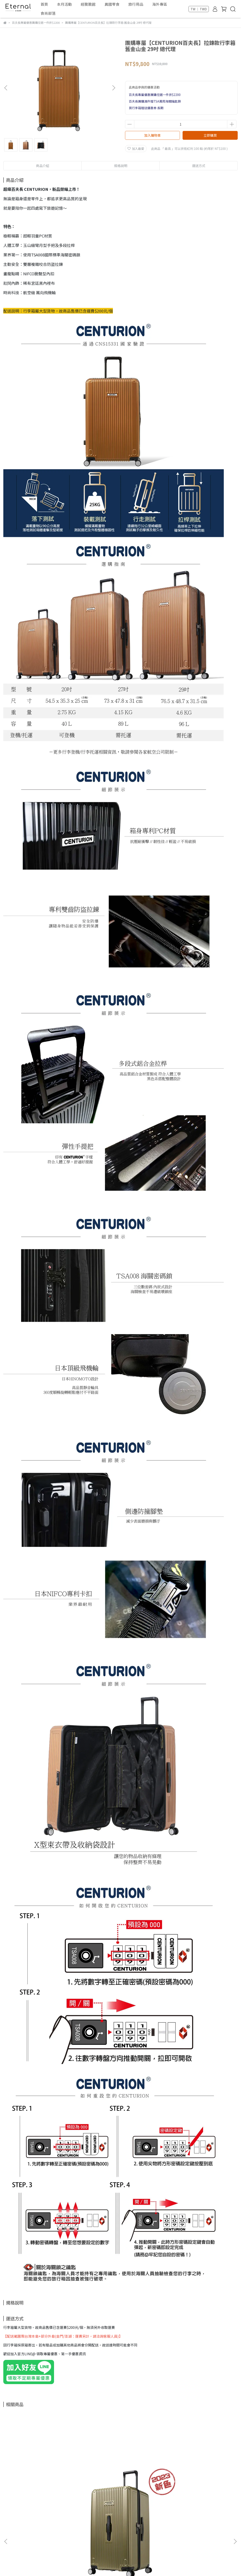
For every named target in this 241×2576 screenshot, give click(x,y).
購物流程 (64, 2514)
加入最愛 (135, 148)
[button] (113, 87)
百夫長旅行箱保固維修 (73, 2534)
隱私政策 (9, 2534)
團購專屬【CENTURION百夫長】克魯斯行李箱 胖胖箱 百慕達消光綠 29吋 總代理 (148, 2467)
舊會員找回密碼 (14, 2527)
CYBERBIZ (177, 2565)
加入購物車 (152, 135)
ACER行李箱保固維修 (73, 2541)
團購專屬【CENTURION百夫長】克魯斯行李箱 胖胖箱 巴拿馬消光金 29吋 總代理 (205, 2467)
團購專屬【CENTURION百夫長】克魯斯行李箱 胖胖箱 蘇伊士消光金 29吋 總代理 (34, 2467)
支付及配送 (65, 2521)
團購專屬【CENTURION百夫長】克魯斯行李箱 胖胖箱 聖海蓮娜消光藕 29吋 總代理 (91, 2467)
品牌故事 (9, 2514)
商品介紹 (42, 165)
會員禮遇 (9, 2521)
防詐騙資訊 (65, 2547)
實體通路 (9, 2547)
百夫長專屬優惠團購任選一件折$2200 (155, 94)
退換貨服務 (65, 2527)
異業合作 (9, 2541)
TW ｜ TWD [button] (199, 9)
